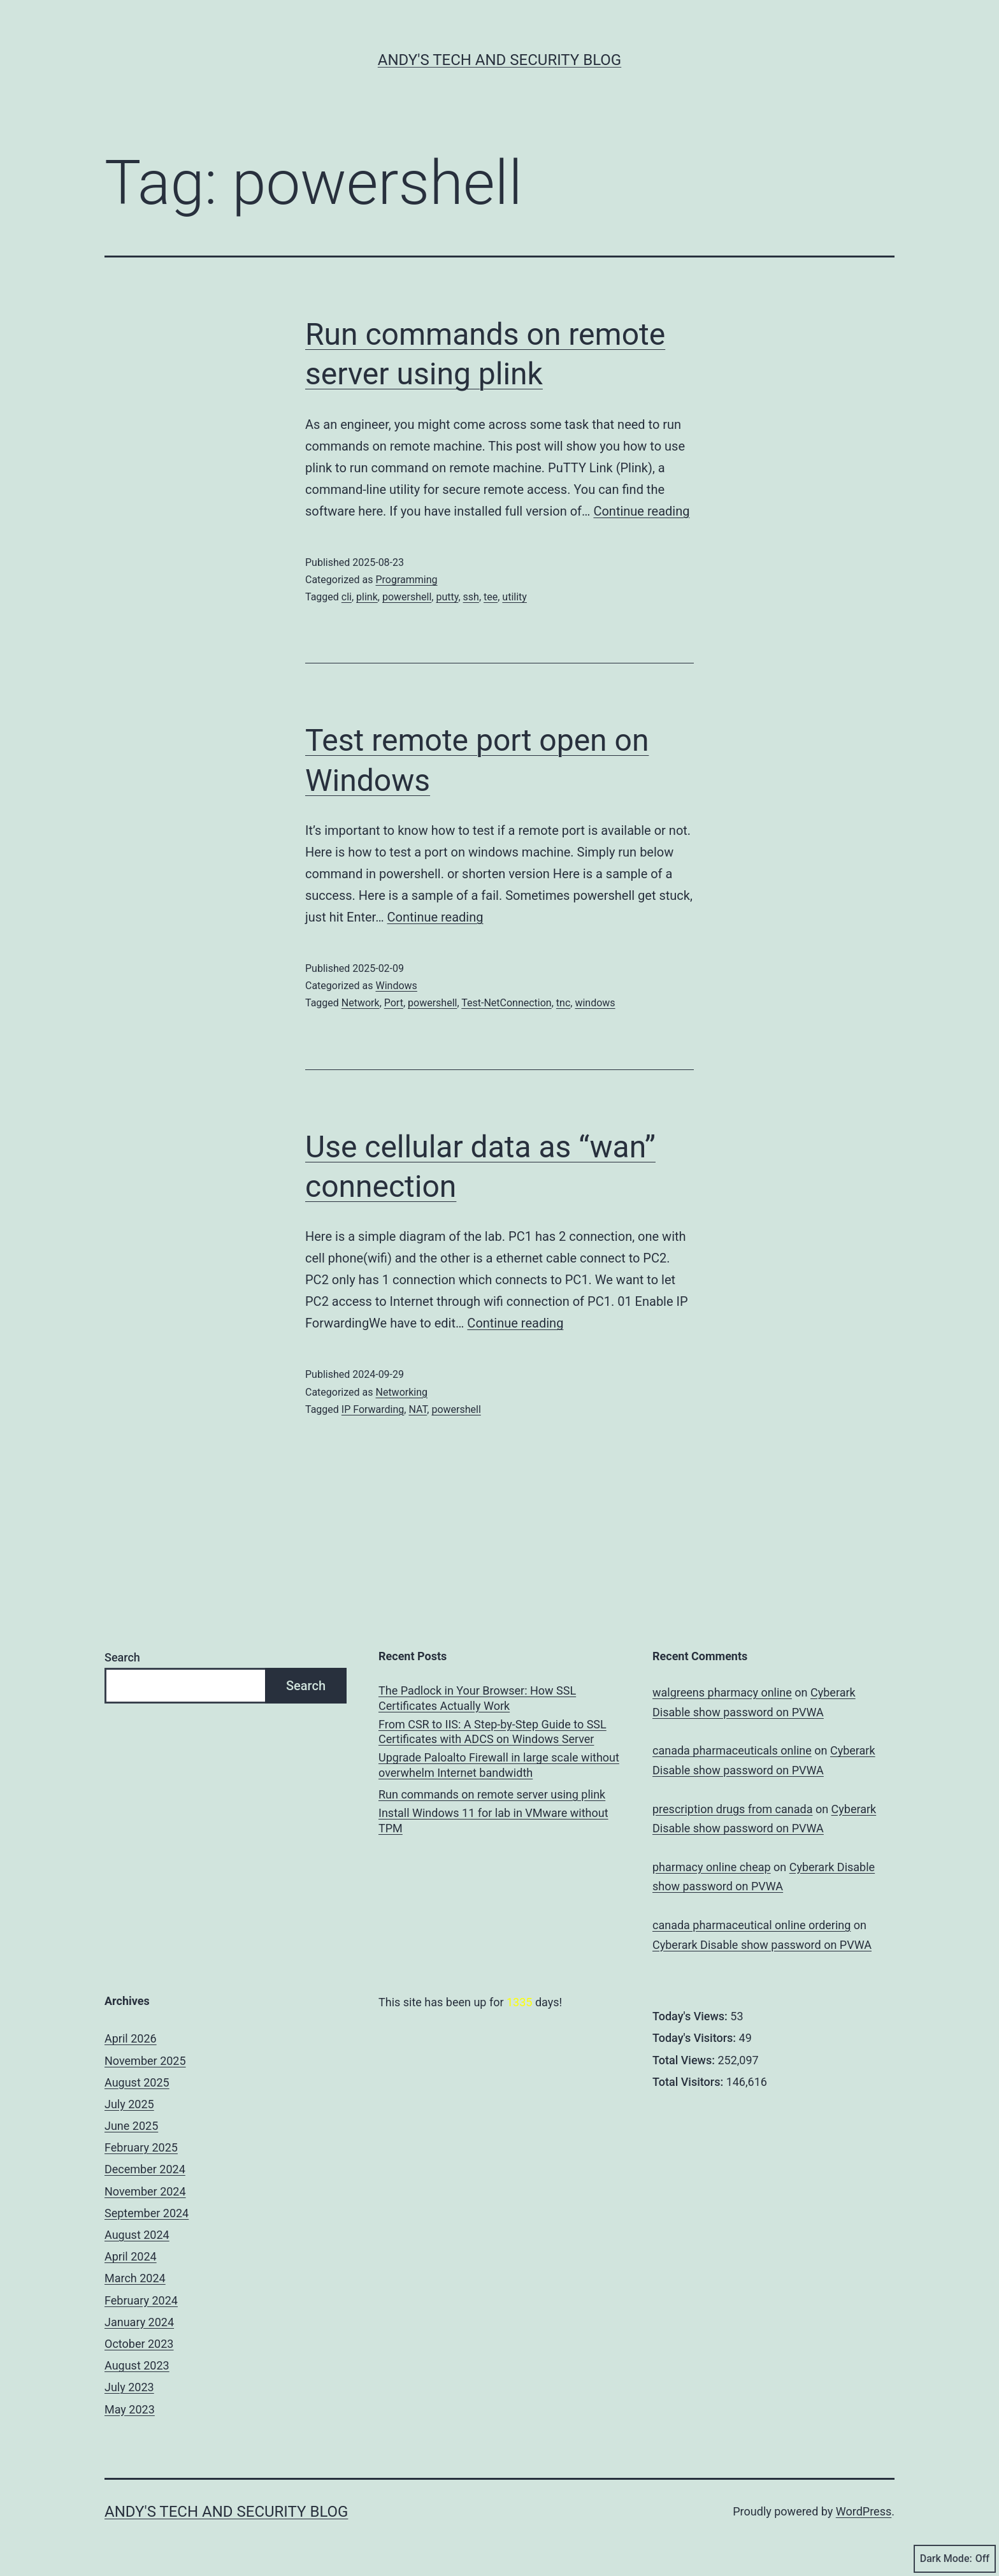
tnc (563, 1003)
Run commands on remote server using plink (491, 1794)
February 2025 (141, 2147)
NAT (417, 1409)
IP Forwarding (373, 1409)
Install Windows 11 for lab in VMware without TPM (493, 1820)
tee (491, 597)
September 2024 (146, 2213)
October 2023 (138, 2343)
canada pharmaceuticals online (732, 1750)
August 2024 (136, 2234)
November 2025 (145, 2060)
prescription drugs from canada (732, 1809)
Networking (401, 1392)
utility (514, 597)
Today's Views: (691, 2016)
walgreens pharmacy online (722, 1692)
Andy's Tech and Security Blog (499, 60)
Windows (396, 986)
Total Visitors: (689, 2081)
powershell (406, 597)
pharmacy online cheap (711, 1867)
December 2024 (144, 2169)
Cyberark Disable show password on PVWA (762, 1944)
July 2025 (129, 2104)
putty (447, 597)
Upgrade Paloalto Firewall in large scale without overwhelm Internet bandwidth (498, 1765)
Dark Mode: (954, 2558)
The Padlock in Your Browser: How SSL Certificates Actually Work (477, 1698)
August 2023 (136, 2365)
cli (346, 597)
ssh (471, 597)
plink (367, 597)
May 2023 (129, 2409)
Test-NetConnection (506, 1003)
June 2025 (131, 2125)
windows (595, 1003)
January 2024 (139, 2322)
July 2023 (129, 2387)
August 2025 (136, 2082)
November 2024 (145, 2191)
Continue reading (641, 511)
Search (122, 1657)
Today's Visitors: (695, 2037)
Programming (406, 580)
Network (360, 1003)
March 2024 (135, 2278)
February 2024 (141, 2300)
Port (393, 1003)
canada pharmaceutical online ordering (751, 1925)
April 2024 (130, 2256)
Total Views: (684, 2060)
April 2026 (130, 2038)
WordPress (863, 2511)
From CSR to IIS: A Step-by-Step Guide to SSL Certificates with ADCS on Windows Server (492, 1732)
